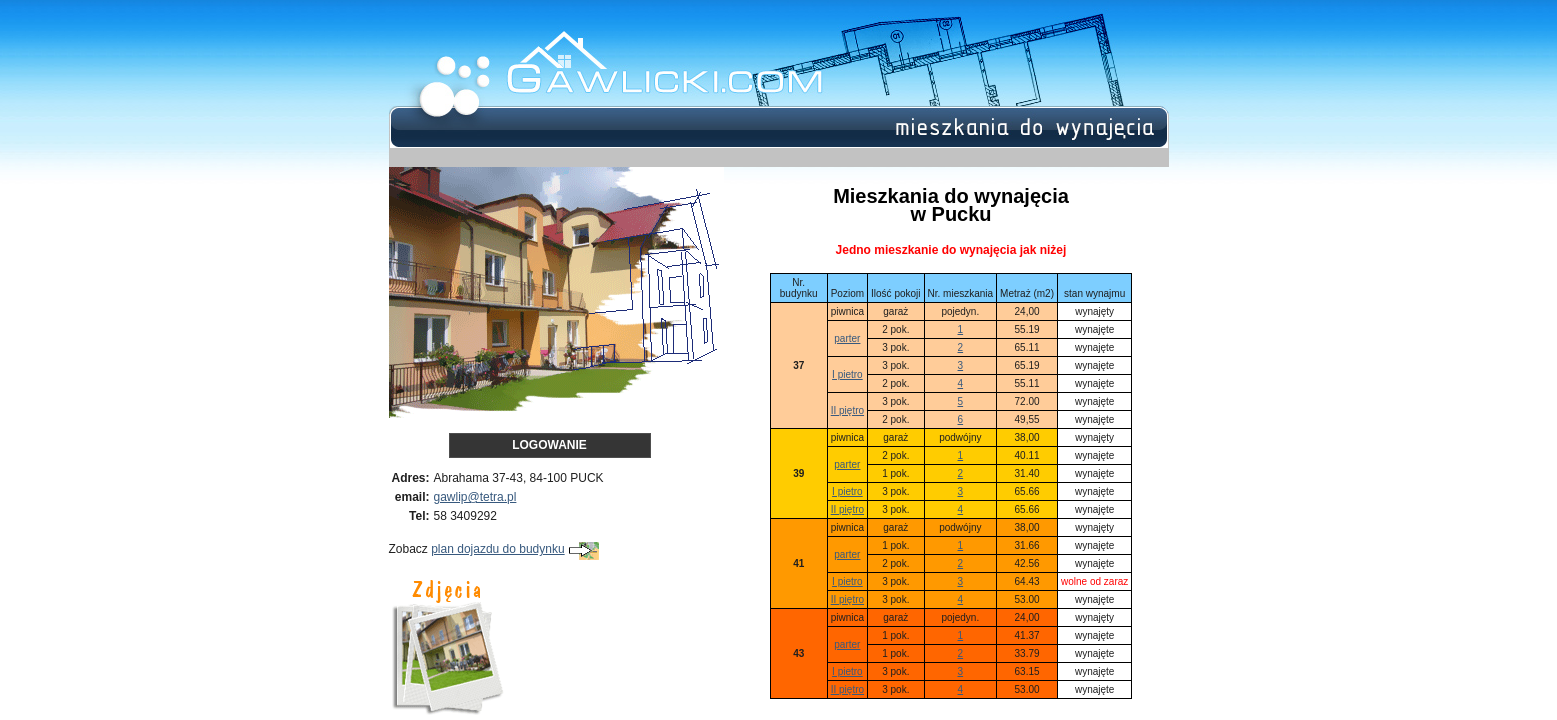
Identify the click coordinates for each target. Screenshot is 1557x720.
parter (847, 338)
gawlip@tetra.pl (475, 497)
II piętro (847, 410)
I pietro (847, 374)
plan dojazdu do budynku (514, 549)
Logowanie (549, 445)
